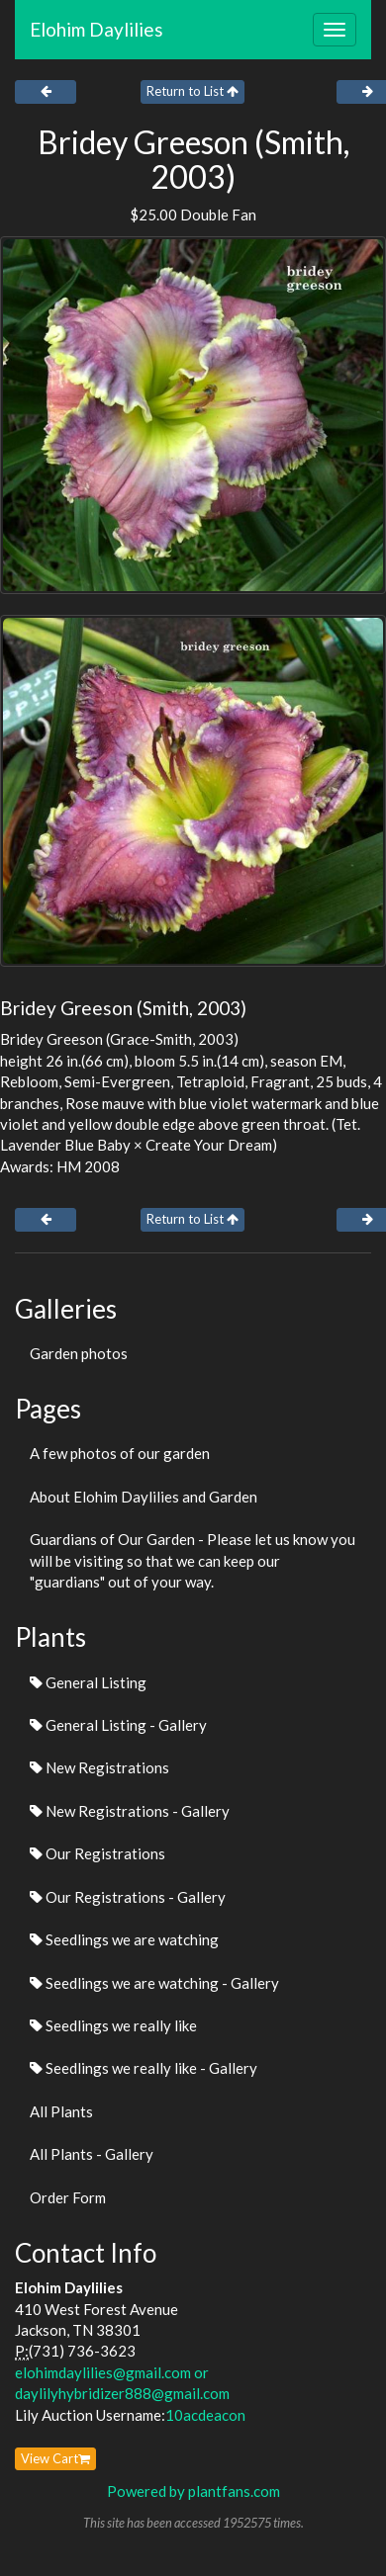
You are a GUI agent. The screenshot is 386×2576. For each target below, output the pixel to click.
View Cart (55, 2458)
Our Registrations (97, 1853)
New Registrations (99, 1767)
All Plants (61, 2111)
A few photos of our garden (120, 1453)
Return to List (192, 91)
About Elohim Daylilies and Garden (143, 1496)
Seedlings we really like (113, 2025)
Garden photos (79, 1353)
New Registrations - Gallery (130, 1811)
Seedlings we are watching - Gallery (154, 1983)
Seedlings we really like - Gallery (143, 2068)
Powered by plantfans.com (193, 2491)
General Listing (88, 1682)
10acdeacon (205, 2415)
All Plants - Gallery (91, 2154)
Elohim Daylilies (96, 29)
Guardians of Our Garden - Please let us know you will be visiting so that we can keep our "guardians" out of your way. (192, 1560)
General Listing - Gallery (118, 1725)
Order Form (68, 2197)
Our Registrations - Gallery (128, 1897)
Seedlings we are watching (124, 1939)
